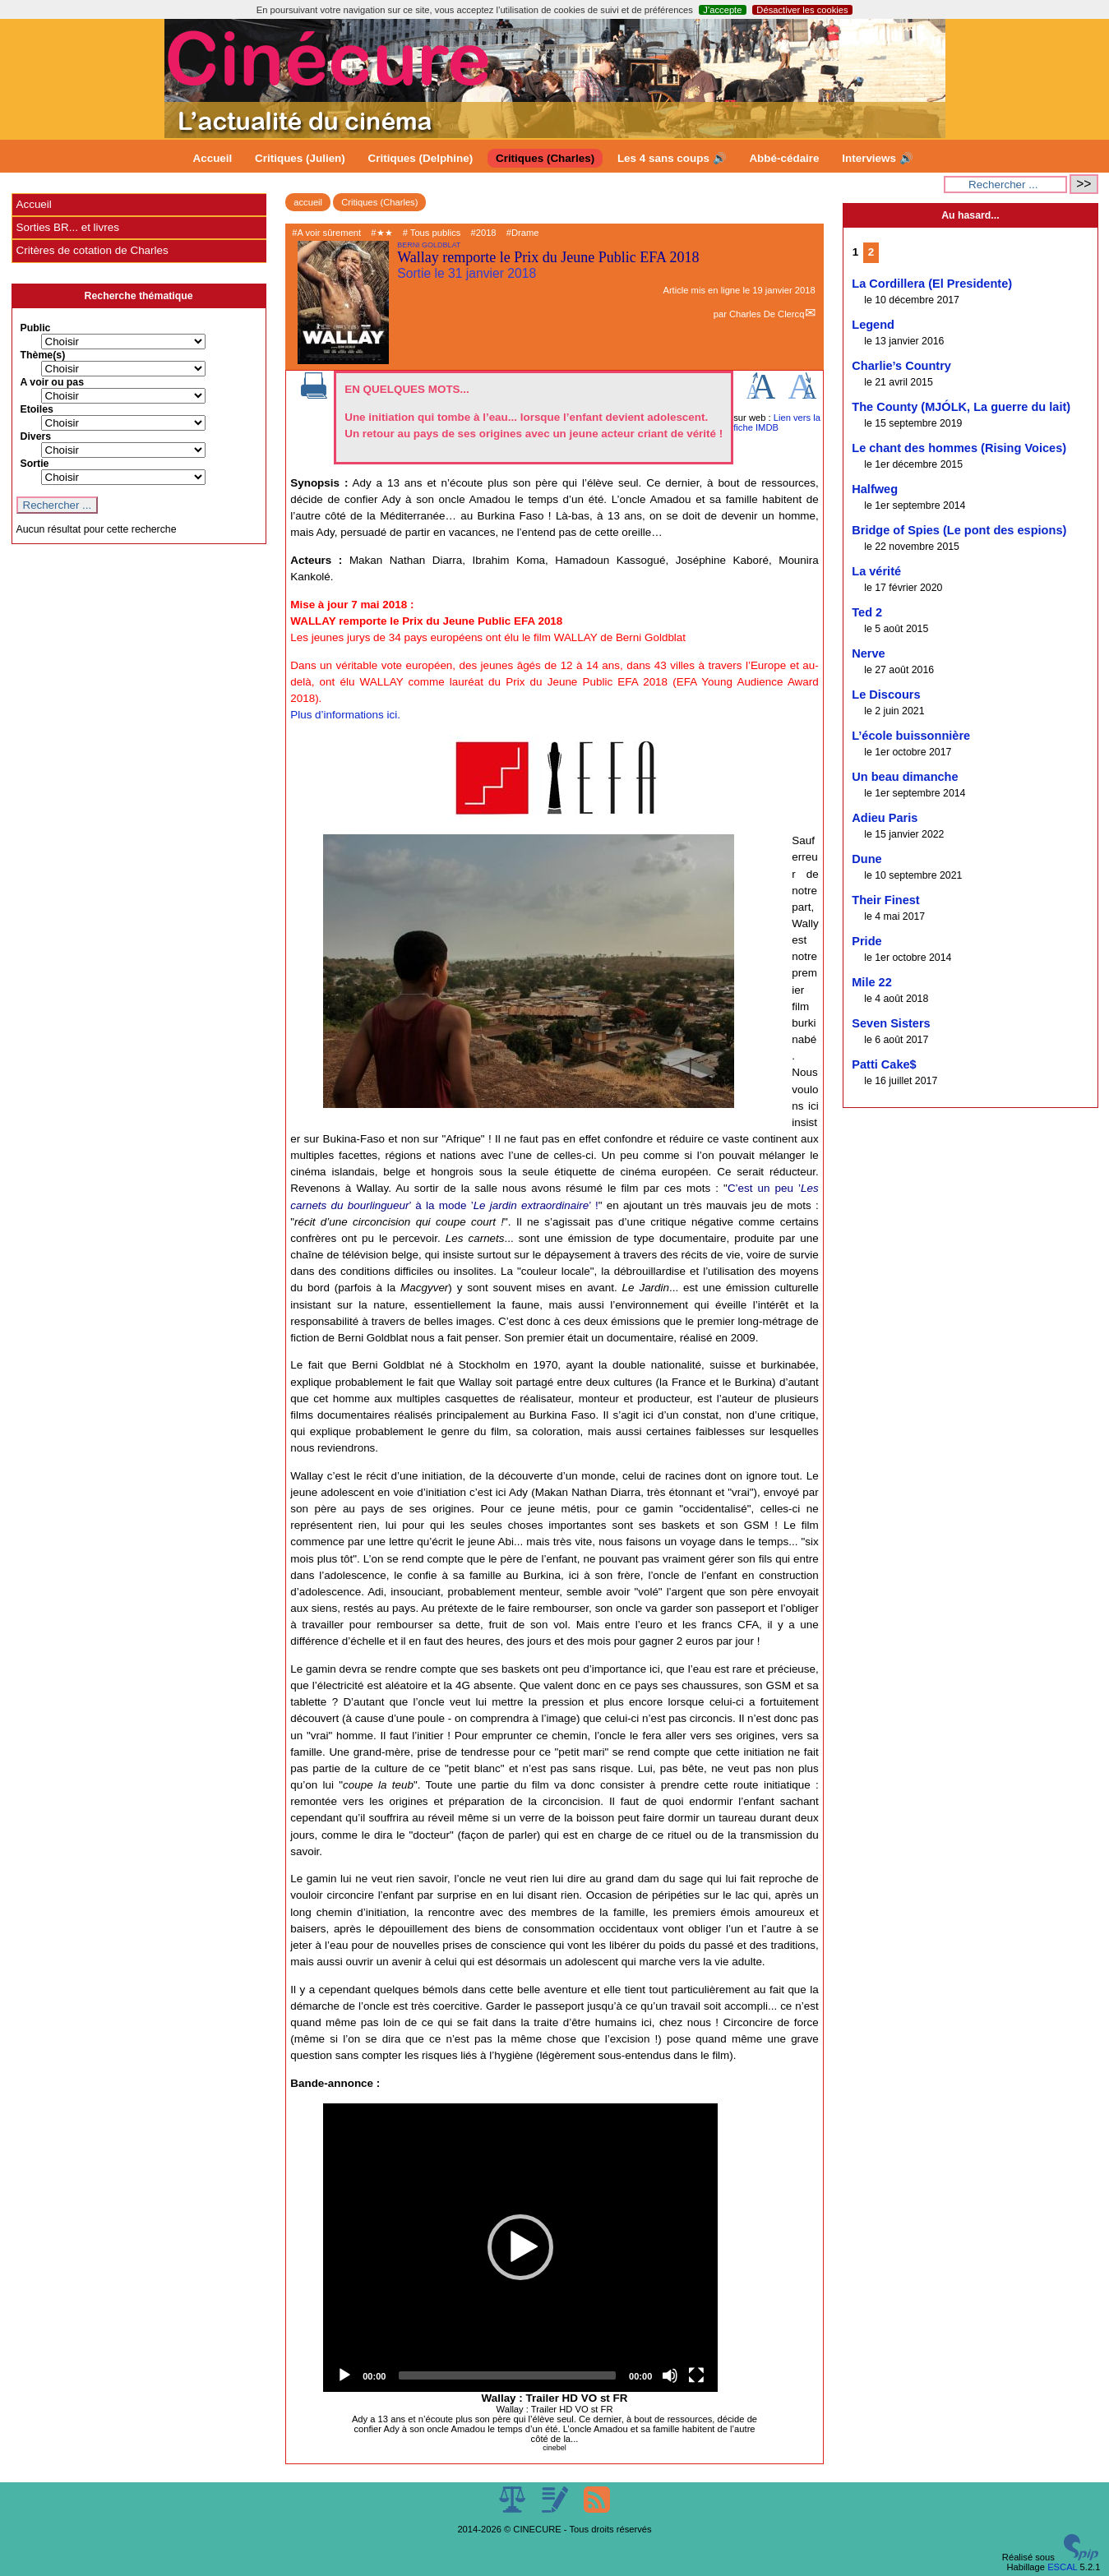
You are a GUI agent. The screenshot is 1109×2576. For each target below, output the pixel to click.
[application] (520, 2248)
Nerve (868, 653)
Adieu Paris (884, 817)
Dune (866, 859)
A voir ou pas (53, 382)
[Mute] (670, 2375)
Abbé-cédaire (784, 158)
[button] (520, 2247)
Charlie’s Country (901, 365)
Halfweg (875, 489)
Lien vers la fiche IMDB (776, 422)
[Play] (344, 2375)
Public (36, 328)
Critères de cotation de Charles (92, 250)
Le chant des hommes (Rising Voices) (959, 448)
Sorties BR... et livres (67, 227)
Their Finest (885, 900)
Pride (866, 941)
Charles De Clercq (766, 314)
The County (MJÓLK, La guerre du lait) (961, 406)
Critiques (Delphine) (421, 158)
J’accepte (722, 10)
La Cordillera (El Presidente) (932, 283)
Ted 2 (867, 612)
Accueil (213, 158)
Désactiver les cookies (802, 10)
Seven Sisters (891, 1023)
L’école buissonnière (911, 735)
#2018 (483, 233)
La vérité (876, 571)
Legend (873, 324)
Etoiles (37, 409)
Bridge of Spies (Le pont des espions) (959, 530)
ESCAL (1062, 2567)
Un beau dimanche (905, 776)
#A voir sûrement (326, 233)
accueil (307, 202)
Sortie (35, 463)
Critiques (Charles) (545, 158)
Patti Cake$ (884, 1064)
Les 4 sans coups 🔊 (672, 158)
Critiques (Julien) (300, 158)
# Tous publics (432, 233)
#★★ (381, 233)
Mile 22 (872, 982)
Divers (36, 436)
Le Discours (886, 694)
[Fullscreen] (696, 2375)
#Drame (522, 233)
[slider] (507, 2375)
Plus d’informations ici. (345, 715)
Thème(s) (43, 355)
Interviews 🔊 (877, 158)
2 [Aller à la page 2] (871, 252)
